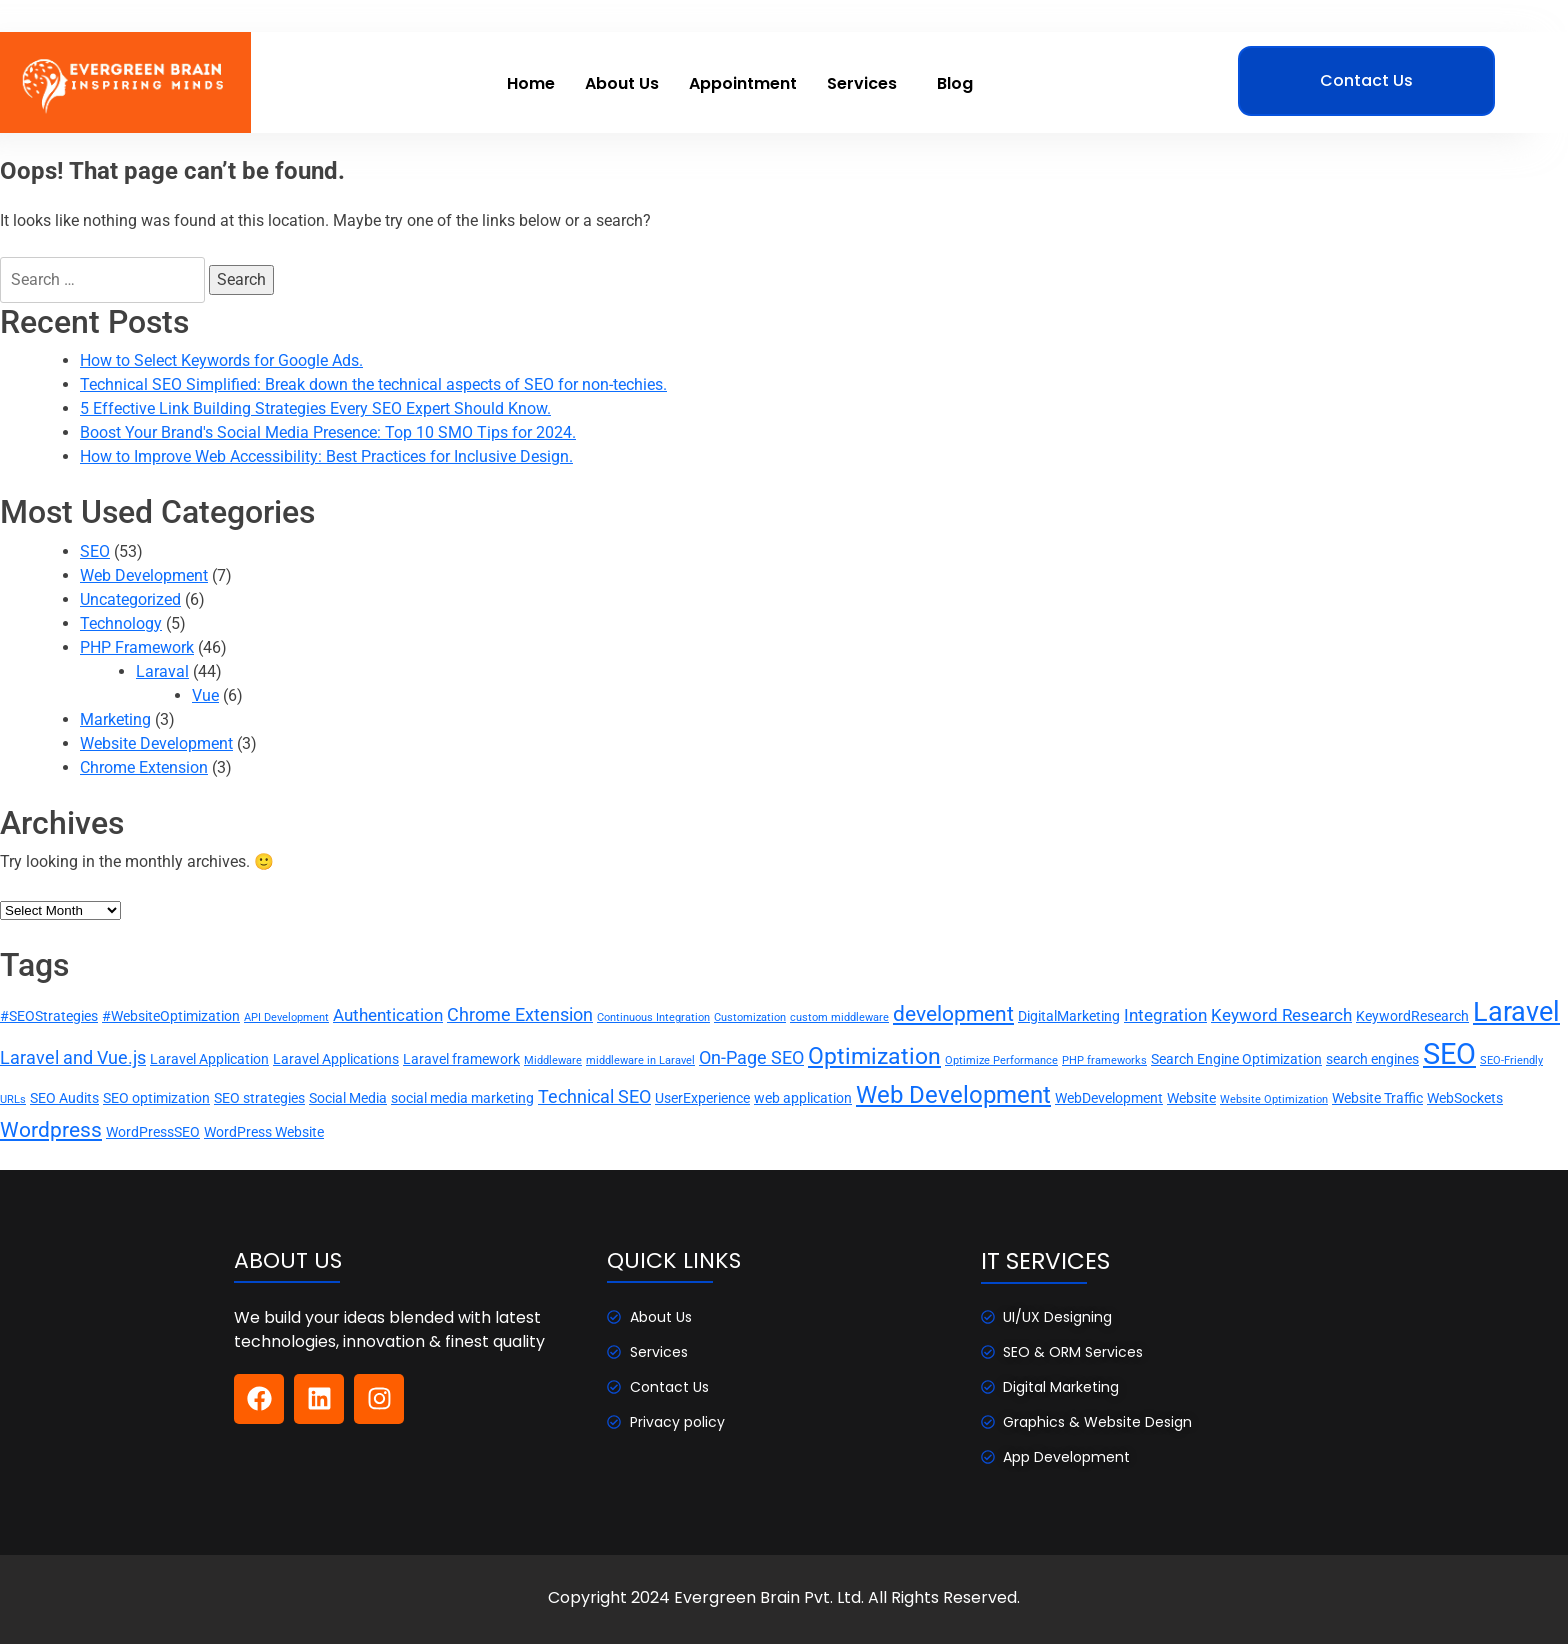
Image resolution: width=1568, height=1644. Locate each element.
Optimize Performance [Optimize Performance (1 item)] (1001, 1060)
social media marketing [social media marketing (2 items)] (462, 1098)
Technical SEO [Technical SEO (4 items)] (594, 1097)
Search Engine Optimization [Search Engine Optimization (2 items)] (1236, 1059)
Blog (955, 83)
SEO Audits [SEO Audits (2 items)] (64, 1098)
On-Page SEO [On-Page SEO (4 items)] (751, 1058)
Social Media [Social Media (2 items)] (348, 1098)
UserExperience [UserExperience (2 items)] (702, 1098)
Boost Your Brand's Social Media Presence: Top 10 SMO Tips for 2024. (328, 432)
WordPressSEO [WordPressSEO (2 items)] (153, 1132)
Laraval (162, 671)
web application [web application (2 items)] (803, 1098)
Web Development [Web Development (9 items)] (953, 1094)
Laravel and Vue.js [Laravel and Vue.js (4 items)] (73, 1058)
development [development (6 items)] (953, 1013)
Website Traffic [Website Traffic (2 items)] (1377, 1098)
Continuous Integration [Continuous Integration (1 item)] (653, 1017)
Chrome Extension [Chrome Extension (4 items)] (520, 1015)
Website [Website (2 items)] (1191, 1098)
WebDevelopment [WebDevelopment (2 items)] (1109, 1098)
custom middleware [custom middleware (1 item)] (839, 1017)
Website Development (156, 743)
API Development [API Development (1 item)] (286, 1017)
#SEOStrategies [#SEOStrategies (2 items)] (49, 1016)
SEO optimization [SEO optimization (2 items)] (156, 1098)
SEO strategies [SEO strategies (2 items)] (259, 1098)
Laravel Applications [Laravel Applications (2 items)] (336, 1059)
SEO (95, 551)
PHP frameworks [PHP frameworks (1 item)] (1104, 1060)
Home (531, 83)
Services (862, 83)
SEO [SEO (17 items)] (1449, 1054)
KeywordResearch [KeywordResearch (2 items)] (1412, 1016)
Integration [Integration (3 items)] (1165, 1015)
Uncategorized (130, 599)
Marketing (115, 719)
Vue (205, 695)
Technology (121, 623)
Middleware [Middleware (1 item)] (553, 1060)
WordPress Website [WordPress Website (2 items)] (264, 1132)
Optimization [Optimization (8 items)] (874, 1056)
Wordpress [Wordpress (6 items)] (51, 1129)
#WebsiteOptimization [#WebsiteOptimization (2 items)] (171, 1016)
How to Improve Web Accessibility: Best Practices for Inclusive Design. (326, 456)
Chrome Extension (144, 767)
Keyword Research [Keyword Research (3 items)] (1281, 1015)
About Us (622, 83)
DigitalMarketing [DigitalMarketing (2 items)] (1069, 1016)
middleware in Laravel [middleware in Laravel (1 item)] (640, 1060)
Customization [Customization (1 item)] (750, 1017)
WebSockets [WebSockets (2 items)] (1465, 1098)
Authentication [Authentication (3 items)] (388, 1015)
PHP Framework (137, 647)
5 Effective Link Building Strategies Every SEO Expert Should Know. (315, 408)
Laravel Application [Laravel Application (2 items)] (209, 1059)
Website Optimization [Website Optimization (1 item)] (1274, 1099)
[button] (867, 84)
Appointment (743, 83)
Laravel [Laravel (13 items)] (1516, 1012)
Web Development (144, 575)
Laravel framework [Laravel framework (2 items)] (461, 1059)
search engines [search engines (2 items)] (1372, 1059)
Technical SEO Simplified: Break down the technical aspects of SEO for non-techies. (373, 384)
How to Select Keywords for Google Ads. (221, 360)
